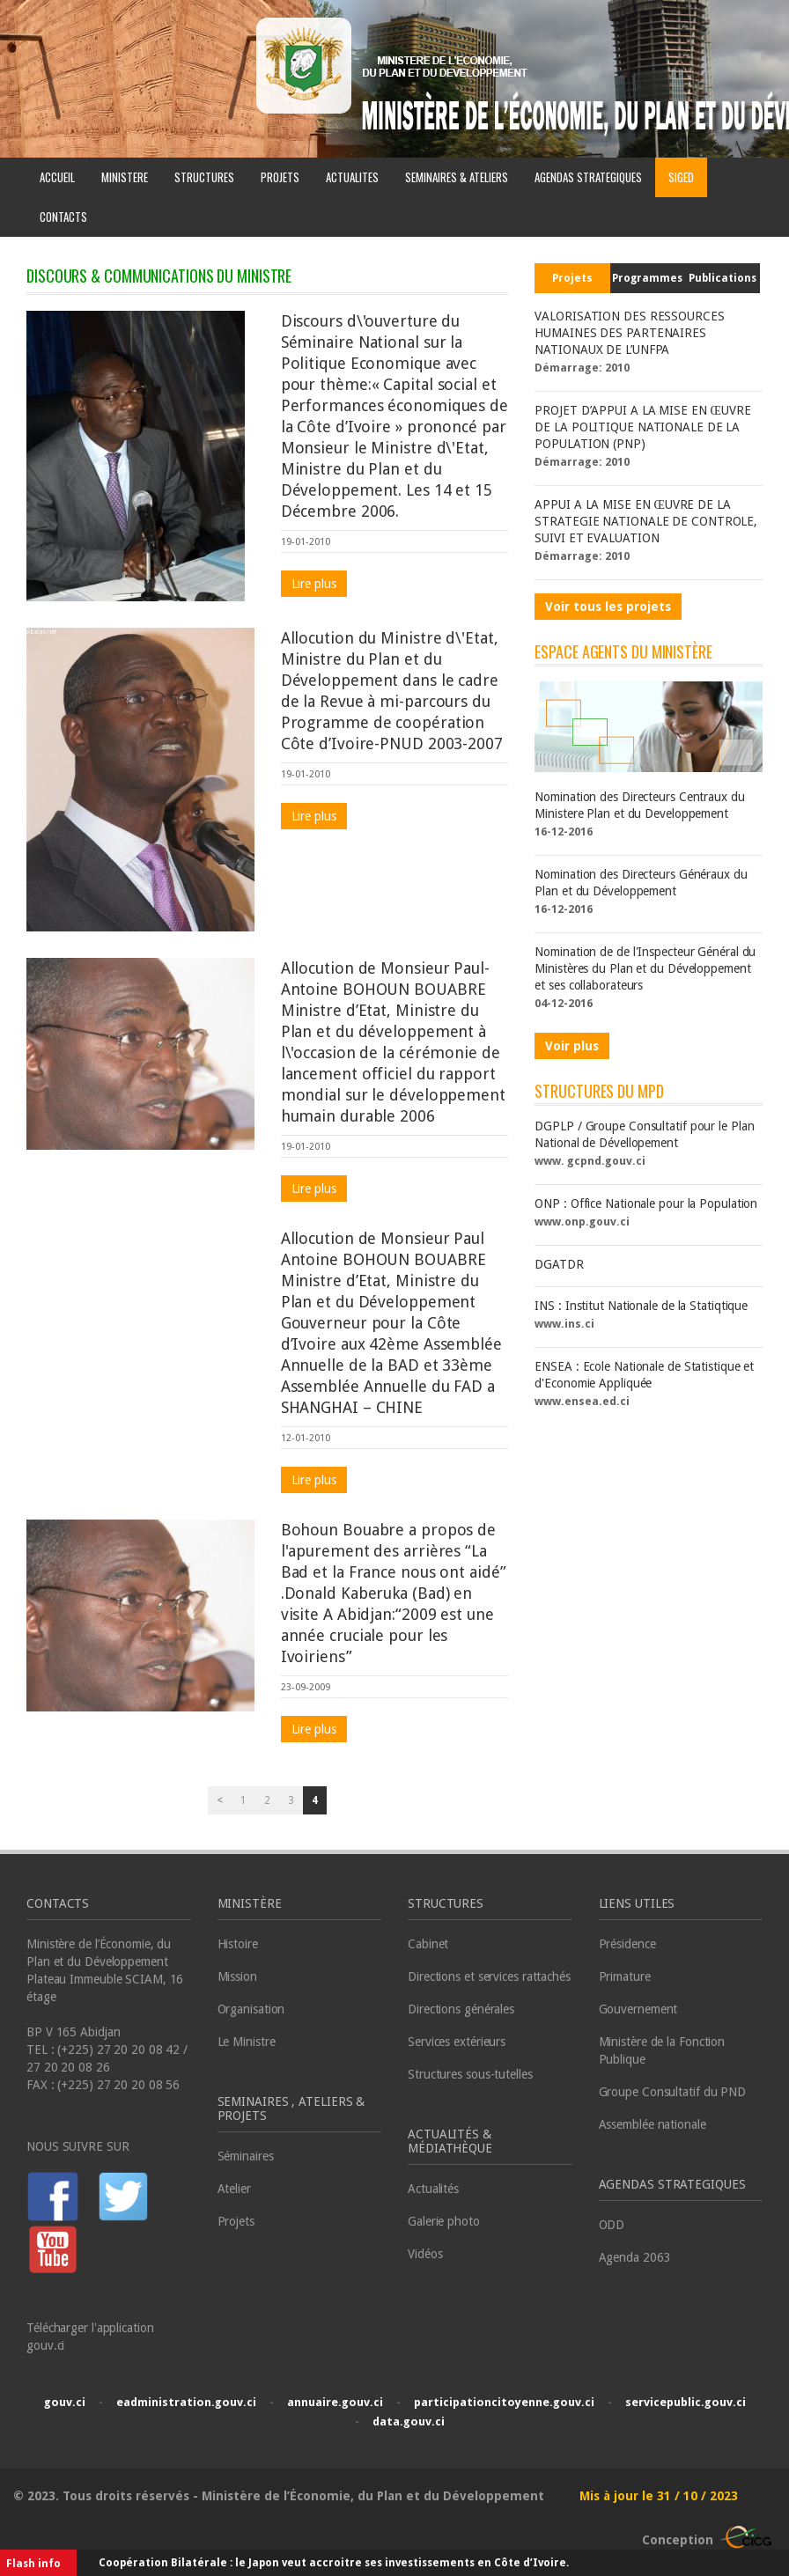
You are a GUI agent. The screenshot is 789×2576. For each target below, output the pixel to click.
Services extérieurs (456, 2042)
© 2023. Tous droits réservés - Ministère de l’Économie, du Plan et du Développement (280, 2496)
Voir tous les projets (608, 607)
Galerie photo (444, 2221)
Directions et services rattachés (489, 1976)
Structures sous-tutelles (470, 2074)
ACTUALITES (352, 177)
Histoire (238, 1944)
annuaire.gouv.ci (335, 2402)
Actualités (433, 2189)
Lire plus (313, 584)
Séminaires (246, 2156)
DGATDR (559, 1264)
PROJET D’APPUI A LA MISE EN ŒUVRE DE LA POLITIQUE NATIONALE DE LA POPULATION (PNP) (642, 427)
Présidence (627, 1944)
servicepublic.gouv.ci (685, 2402)
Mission (237, 1976)
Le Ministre (247, 2042)
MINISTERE (124, 177)
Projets (573, 278)
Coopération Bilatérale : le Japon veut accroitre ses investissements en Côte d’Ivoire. (334, 2563)
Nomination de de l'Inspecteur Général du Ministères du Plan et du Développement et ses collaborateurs (645, 968)
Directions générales (461, 2009)
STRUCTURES (204, 177)
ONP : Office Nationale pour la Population (646, 1203)
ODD (612, 2225)
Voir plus (572, 1046)
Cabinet (428, 1944)
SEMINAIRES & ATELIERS (456, 177)
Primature (625, 1976)
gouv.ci (64, 2402)
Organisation (251, 2009)
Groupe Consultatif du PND (673, 2092)
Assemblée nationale (652, 2124)
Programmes (647, 278)
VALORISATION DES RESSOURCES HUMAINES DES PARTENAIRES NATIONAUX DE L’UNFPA (629, 333)
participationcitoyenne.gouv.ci (504, 2402)
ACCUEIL (57, 177)
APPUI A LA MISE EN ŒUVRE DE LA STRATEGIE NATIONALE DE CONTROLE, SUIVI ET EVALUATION (646, 521)
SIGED (681, 177)
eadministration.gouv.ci (186, 2402)
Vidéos (425, 2254)
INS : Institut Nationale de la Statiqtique (641, 1306)
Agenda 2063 (635, 2257)
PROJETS (280, 177)
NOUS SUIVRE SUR (77, 2146)
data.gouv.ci (408, 2421)
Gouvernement (638, 2009)
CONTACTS (63, 216)
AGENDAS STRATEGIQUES (588, 177)
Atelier (234, 2189)
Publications (722, 278)
